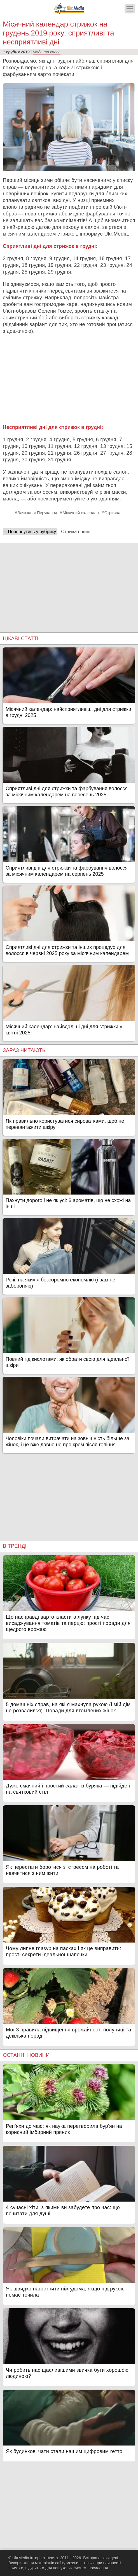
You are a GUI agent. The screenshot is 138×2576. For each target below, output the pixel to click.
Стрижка (112, 513)
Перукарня (47, 513)
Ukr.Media (116, 234)
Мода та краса (46, 52)
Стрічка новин (75, 531)
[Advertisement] (69, 379)
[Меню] (130, 8)
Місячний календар (81, 513)
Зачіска (24, 513)
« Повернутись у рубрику (30, 531)
